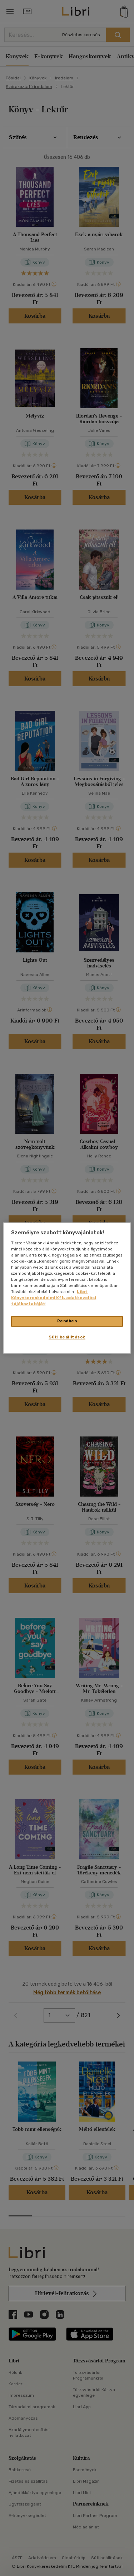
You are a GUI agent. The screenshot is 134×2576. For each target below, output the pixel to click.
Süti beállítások (67, 1337)
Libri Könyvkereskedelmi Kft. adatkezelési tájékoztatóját (53, 1298)
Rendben (67, 1321)
